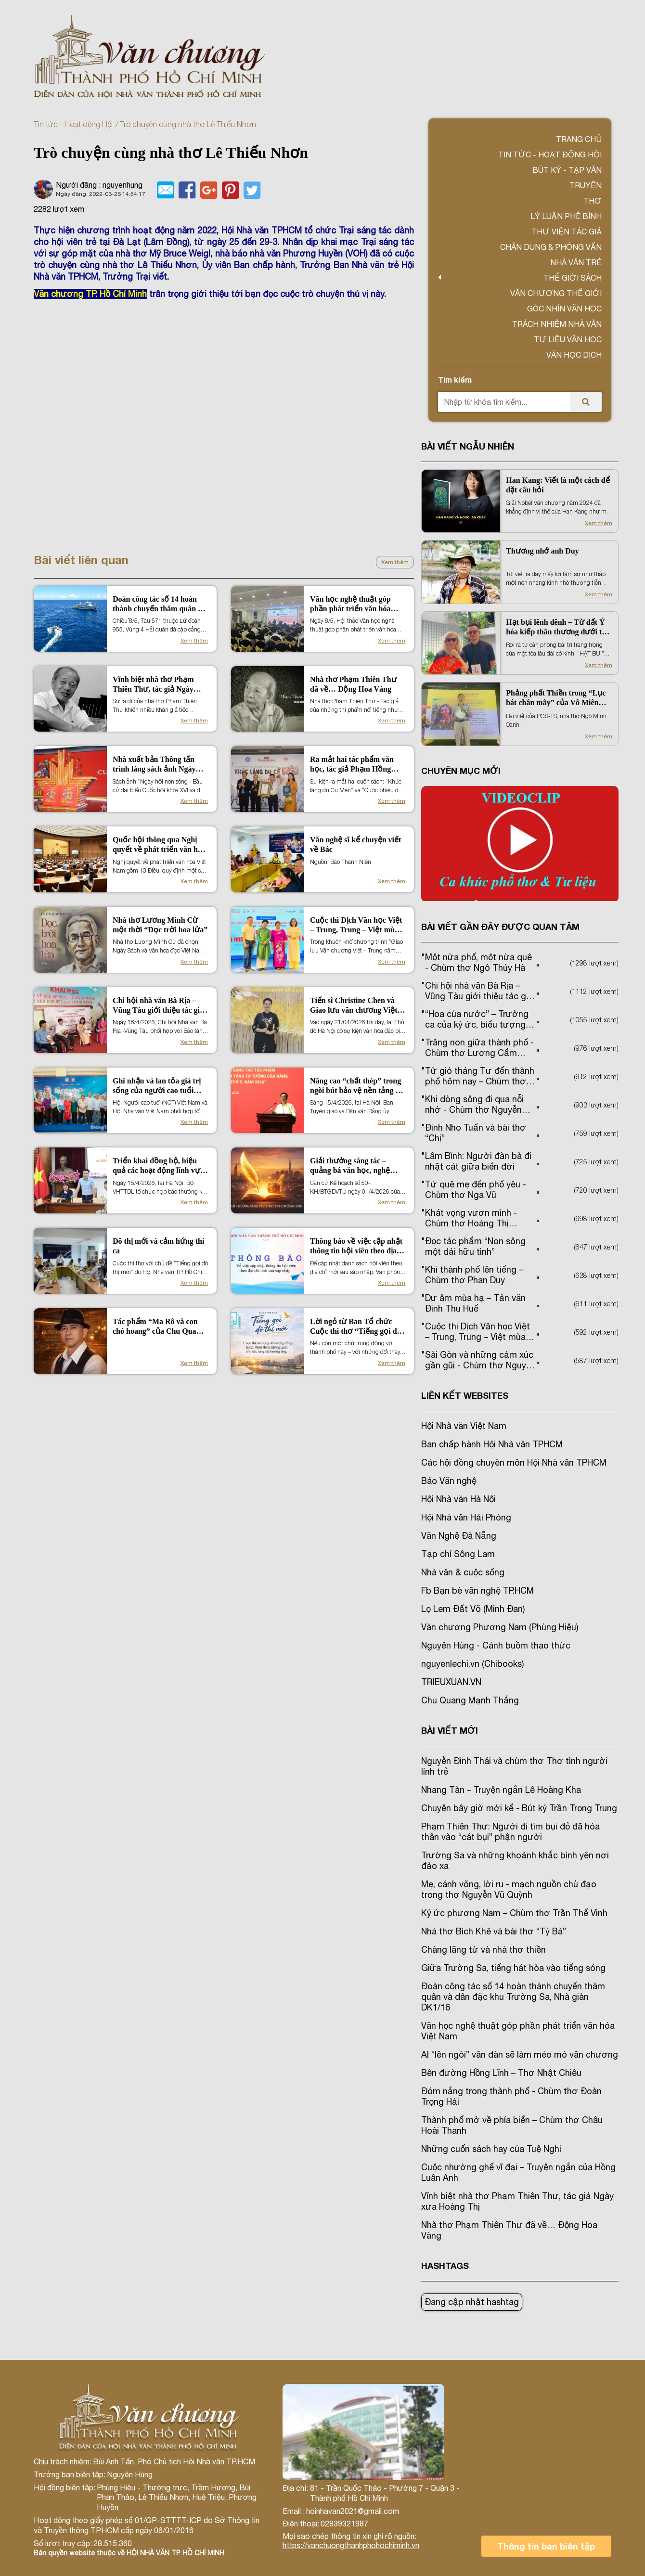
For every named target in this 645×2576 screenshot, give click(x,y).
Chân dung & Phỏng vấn (551, 247)
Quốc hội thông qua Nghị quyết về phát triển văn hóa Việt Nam (159, 845)
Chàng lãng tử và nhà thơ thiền (483, 1950)
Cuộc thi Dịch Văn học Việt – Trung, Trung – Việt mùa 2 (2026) (357, 925)
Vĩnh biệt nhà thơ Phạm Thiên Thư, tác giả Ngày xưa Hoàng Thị (153, 684)
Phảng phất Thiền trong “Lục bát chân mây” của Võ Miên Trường (556, 698)
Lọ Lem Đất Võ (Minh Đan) (473, 1609)
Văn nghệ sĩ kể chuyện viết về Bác (355, 844)
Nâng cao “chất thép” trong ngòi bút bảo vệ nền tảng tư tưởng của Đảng (356, 1086)
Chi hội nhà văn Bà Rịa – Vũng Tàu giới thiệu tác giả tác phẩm (158, 1005)
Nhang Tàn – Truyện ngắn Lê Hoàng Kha (501, 1790)
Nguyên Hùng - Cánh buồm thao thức (495, 1645)
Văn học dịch (574, 354)
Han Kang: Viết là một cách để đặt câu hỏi (558, 485)
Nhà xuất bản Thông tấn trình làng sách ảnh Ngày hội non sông (154, 764)
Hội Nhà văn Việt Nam (463, 1426)
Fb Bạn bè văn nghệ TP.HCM (477, 1590)
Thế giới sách (572, 277)
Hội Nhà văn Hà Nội (458, 1499)
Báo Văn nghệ (449, 1481)
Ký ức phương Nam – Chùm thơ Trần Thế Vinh (514, 1913)
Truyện (585, 185)
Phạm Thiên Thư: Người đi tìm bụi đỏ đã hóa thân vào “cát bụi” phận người (510, 1831)
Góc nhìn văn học (564, 308)
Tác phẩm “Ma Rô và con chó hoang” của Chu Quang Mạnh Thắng (159, 1326)
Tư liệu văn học (568, 339)
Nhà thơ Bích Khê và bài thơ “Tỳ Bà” (493, 1931)
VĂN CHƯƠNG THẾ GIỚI (556, 293)
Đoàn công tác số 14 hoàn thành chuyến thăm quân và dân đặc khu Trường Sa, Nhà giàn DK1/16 (159, 604)
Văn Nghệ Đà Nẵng (458, 1536)
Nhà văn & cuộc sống (462, 1572)
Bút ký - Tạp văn (567, 170)
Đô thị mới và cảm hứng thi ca (158, 1246)
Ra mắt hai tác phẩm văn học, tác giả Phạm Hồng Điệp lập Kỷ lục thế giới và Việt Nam (355, 764)
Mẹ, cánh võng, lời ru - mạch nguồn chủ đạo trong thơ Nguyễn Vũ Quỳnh (508, 1889)
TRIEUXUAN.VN (451, 1682)
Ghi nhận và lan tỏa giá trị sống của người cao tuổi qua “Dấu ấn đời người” (157, 1086)
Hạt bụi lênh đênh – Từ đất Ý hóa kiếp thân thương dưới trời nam (559, 627)
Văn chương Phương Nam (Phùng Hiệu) (499, 1627)
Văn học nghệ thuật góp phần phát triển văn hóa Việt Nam (350, 604)
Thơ (592, 200)
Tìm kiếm (455, 379)
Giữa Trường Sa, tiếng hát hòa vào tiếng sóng (513, 1968)
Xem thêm (395, 562)
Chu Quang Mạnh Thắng (470, 1700)
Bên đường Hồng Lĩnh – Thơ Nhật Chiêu (501, 2073)
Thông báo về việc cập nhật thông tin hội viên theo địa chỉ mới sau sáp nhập (356, 1246)
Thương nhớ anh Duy (542, 551)
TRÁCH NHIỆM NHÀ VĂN (557, 324)
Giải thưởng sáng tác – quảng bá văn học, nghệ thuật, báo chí (350, 1166)
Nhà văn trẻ (576, 262)
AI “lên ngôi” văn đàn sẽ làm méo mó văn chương (519, 2054)
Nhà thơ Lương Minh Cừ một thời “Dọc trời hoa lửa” (160, 925)
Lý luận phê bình (566, 216)
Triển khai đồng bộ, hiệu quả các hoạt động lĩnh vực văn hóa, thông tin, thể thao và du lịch (158, 1166)
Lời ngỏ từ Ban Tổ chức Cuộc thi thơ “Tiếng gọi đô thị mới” (355, 1326)
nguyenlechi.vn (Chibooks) (472, 1664)
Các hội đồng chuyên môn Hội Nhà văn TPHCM (513, 1462)
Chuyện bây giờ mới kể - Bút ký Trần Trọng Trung (519, 1808)
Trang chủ (579, 139)
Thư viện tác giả (566, 231)
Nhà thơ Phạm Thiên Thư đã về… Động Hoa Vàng (353, 684)
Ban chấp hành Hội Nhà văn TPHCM (492, 1444)
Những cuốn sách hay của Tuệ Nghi (491, 2149)
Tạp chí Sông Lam (458, 1554)
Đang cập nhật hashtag (472, 2302)
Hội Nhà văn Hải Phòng (466, 1517)
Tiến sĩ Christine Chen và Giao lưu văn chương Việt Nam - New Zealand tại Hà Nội (354, 1005)
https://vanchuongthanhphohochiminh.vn (351, 2545)
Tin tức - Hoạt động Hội (73, 124)
